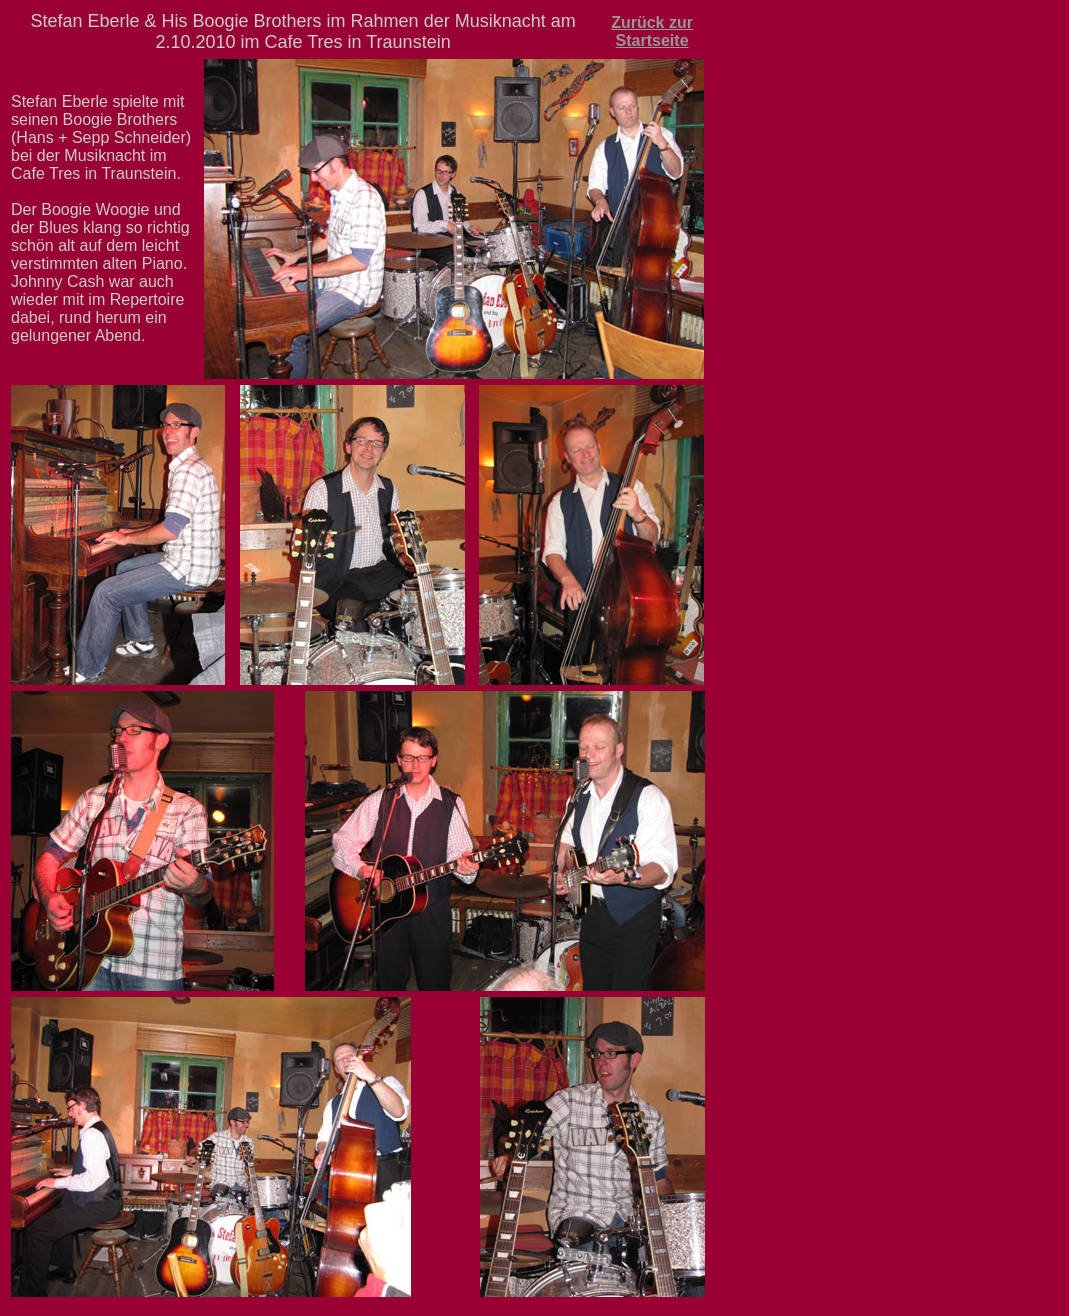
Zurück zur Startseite (652, 31)
